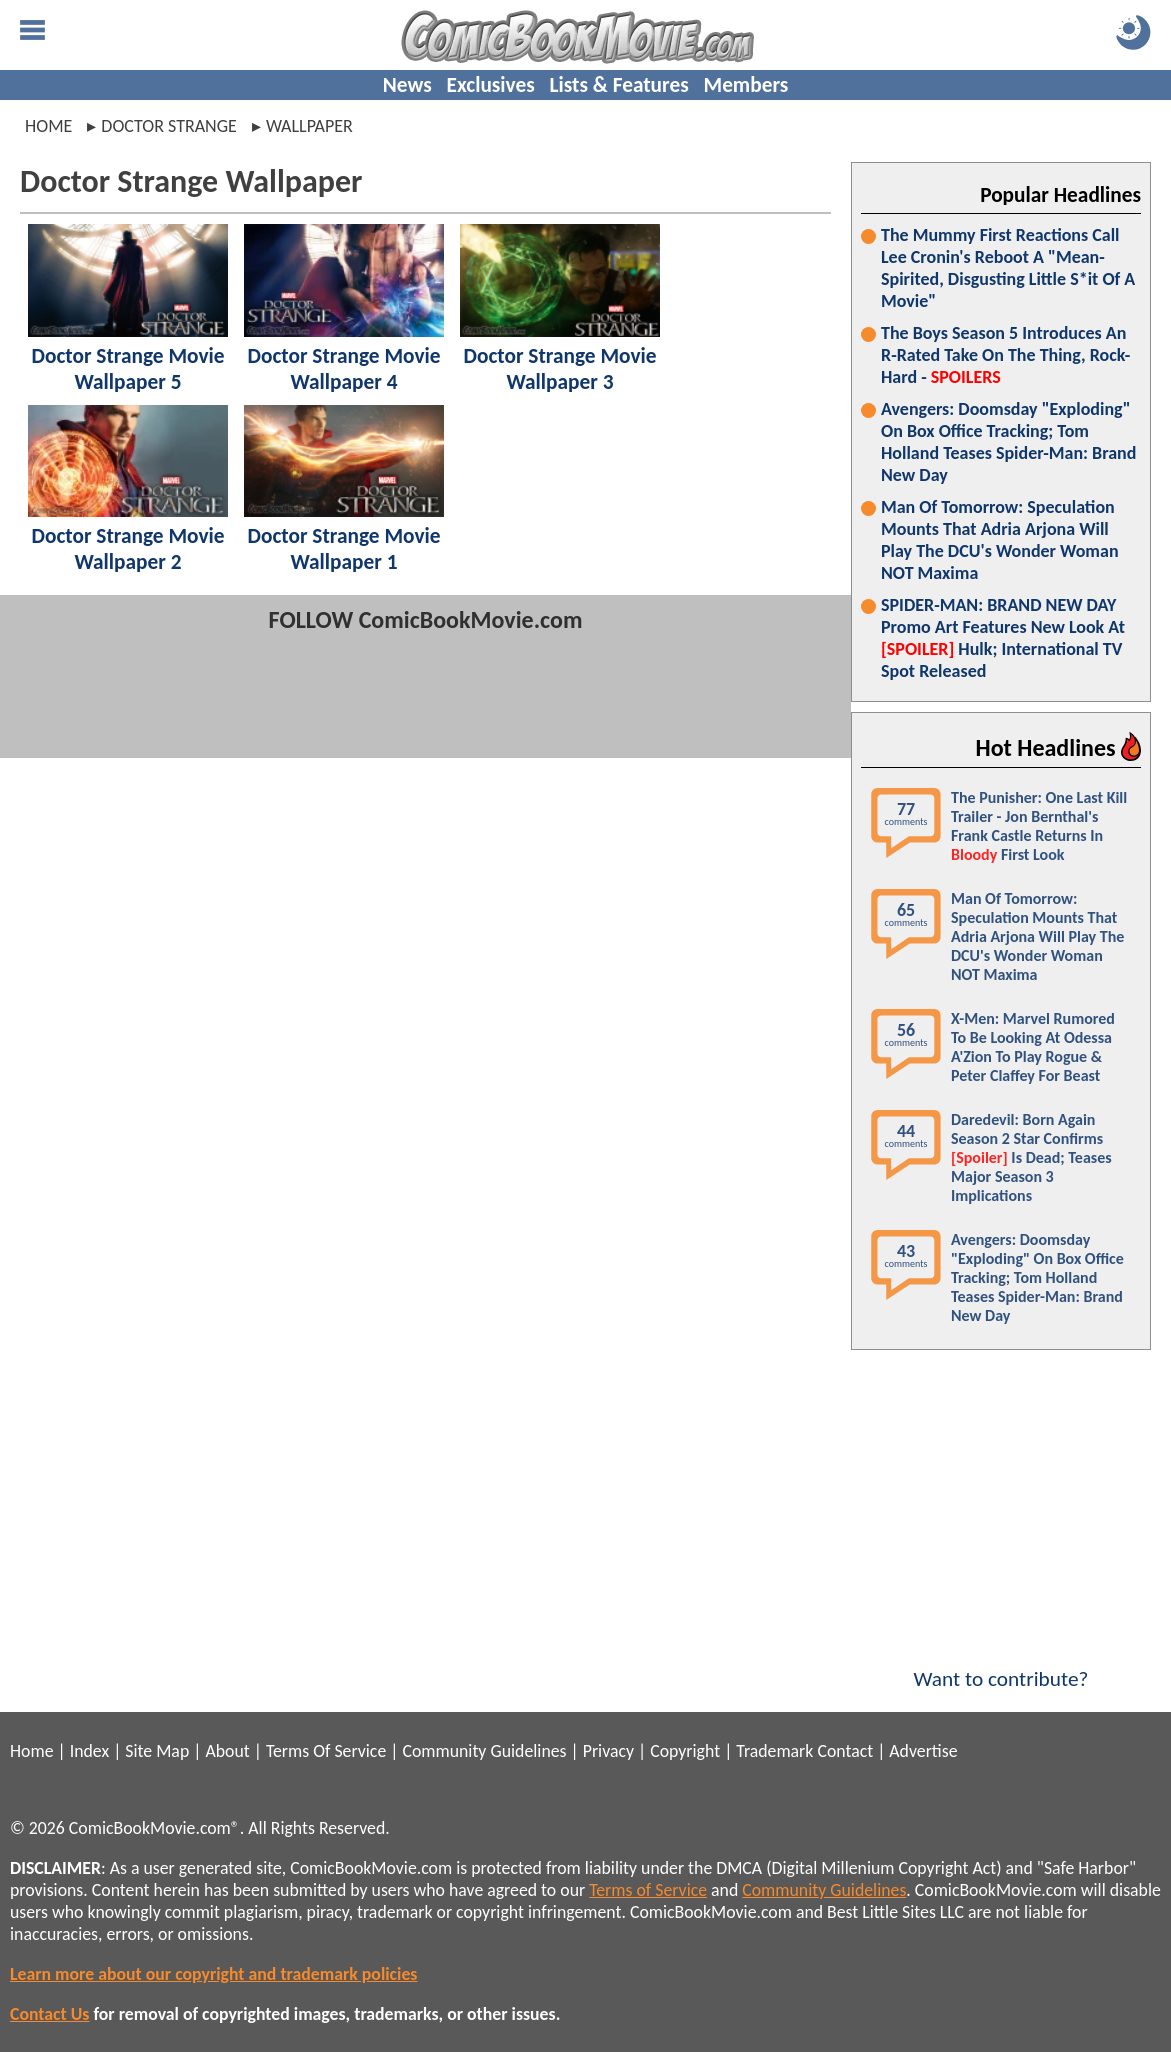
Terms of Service (648, 1890)
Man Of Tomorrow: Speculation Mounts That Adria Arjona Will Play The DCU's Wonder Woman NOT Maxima (1000, 540)
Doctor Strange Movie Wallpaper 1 (343, 549)
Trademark (774, 1751)
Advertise (923, 1751)
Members (745, 85)
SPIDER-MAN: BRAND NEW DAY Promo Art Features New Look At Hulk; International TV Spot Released (1003, 638)
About (227, 1751)
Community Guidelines (484, 1751)
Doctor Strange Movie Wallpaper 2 (127, 549)
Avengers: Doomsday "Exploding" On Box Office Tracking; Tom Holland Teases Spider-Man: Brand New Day (1008, 442)
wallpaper (309, 126)
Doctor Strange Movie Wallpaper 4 (343, 369)
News (407, 85)
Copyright (685, 1751)
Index (89, 1751)
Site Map (157, 1751)
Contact (845, 1751)
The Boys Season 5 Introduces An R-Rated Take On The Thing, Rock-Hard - (1005, 355)
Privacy (608, 1751)
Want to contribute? (1001, 1666)
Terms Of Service (326, 1751)
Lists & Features (619, 85)
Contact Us (49, 2014)
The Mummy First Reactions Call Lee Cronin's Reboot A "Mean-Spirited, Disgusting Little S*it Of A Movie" (1008, 268)
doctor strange (169, 126)
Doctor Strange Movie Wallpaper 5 (127, 369)
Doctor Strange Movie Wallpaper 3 (559, 369)
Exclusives (491, 85)
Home (48, 126)
